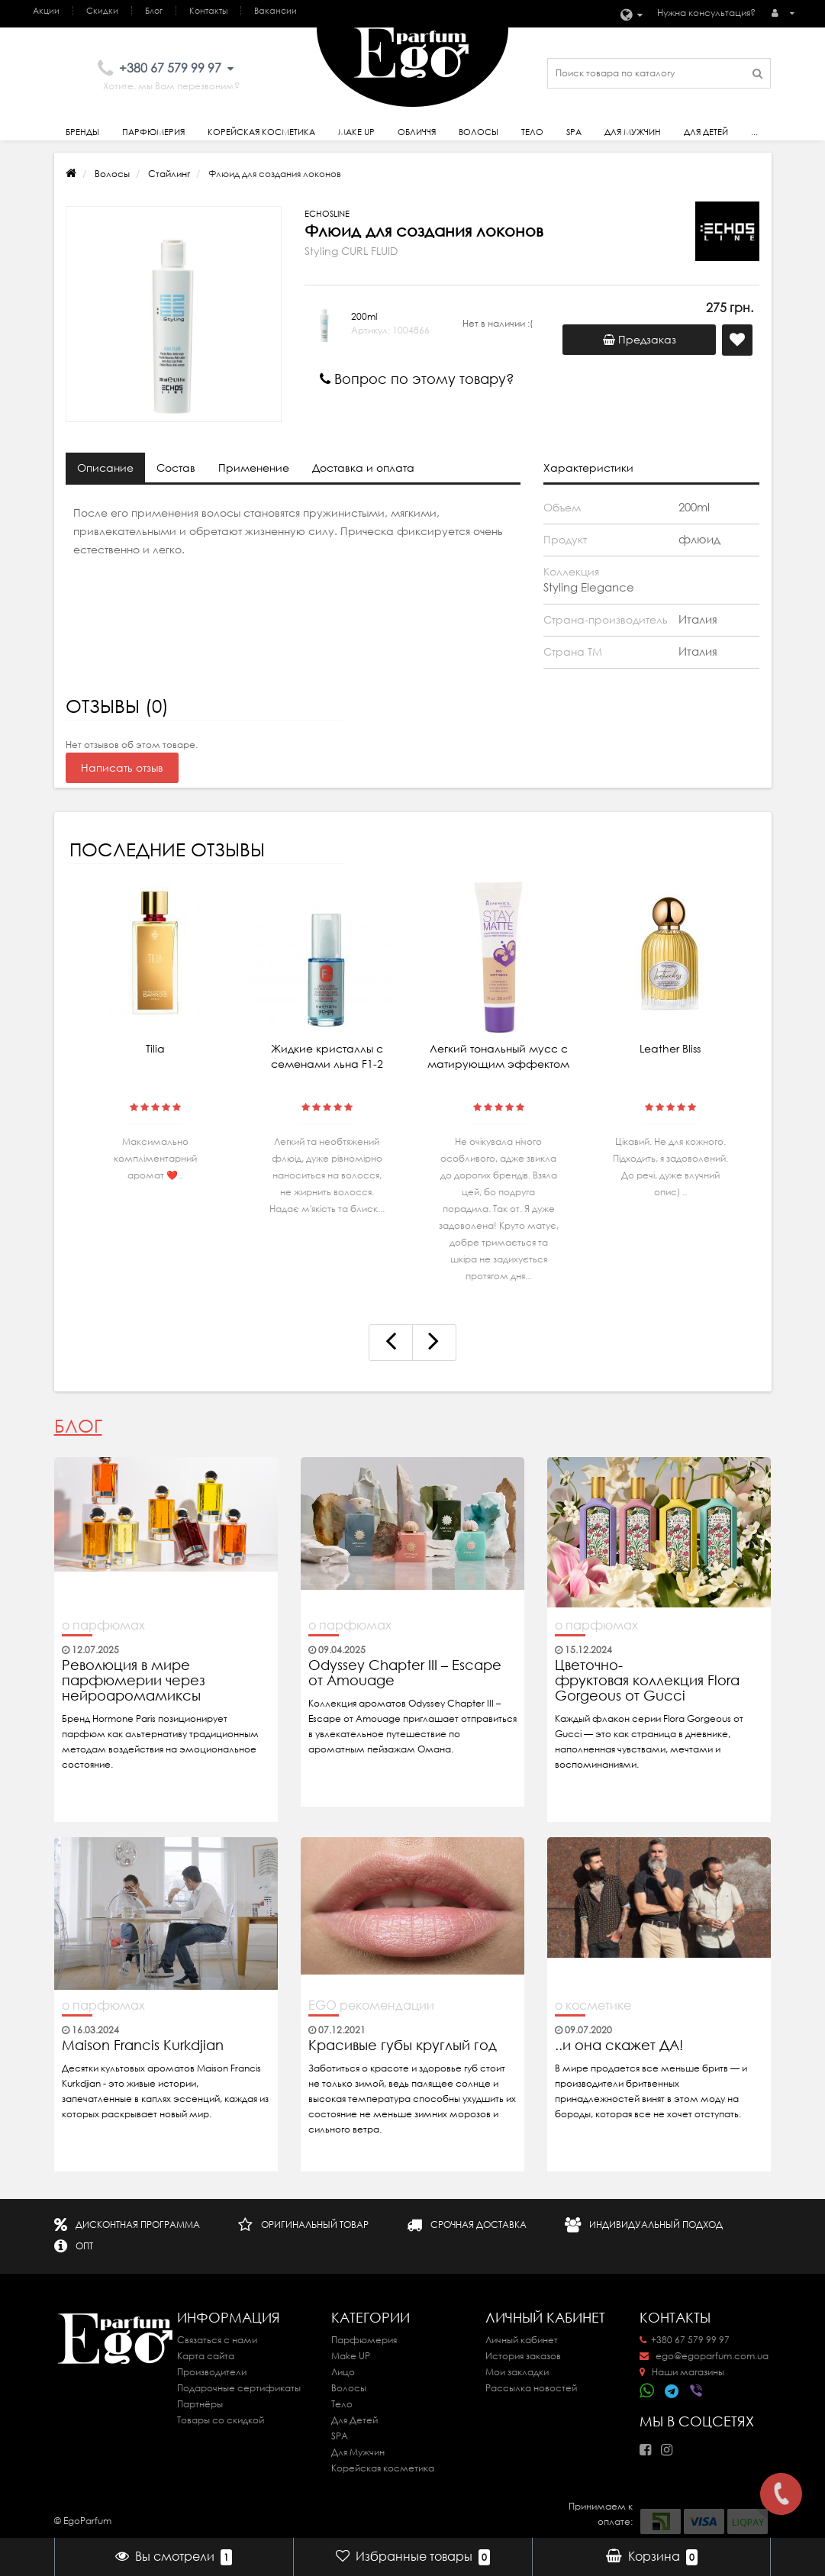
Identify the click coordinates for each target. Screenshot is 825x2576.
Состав (175, 468)
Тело (532, 132)
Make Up (356, 132)
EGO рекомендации (371, 2005)
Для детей (706, 132)
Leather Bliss (670, 1048)
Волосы (478, 132)
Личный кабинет (521, 2339)
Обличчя (417, 132)
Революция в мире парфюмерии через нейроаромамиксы (133, 1681)
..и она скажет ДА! (619, 2045)
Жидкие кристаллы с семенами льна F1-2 (327, 1056)
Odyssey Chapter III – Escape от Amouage (404, 1673)
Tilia (155, 1048)
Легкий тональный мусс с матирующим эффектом (498, 1056)
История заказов (523, 2355)
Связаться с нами (217, 2339)
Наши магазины (682, 2371)
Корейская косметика (261, 132)
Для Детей (354, 2419)
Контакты (208, 11)
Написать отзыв (122, 767)
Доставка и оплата (363, 468)
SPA (574, 132)
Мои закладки (517, 2371)
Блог (154, 11)
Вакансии (275, 11)
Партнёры (200, 2403)
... (754, 132)
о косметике (593, 2005)
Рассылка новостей (531, 2387)
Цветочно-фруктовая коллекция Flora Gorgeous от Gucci (647, 1681)
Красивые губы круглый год (402, 2045)
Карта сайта (205, 2355)
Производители (212, 2371)
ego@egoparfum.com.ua (704, 2355)
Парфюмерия (153, 132)
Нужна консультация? (706, 12)
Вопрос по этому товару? (417, 378)
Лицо (343, 2371)
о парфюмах (103, 1625)
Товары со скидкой (220, 2419)
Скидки (102, 11)
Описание (105, 468)
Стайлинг (169, 173)
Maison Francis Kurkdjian (143, 2045)
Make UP (350, 2355)
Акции (46, 11)
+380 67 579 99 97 (685, 2339)
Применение (253, 468)
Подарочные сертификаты (239, 2387)
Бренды (82, 132)
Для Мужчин (632, 132)
